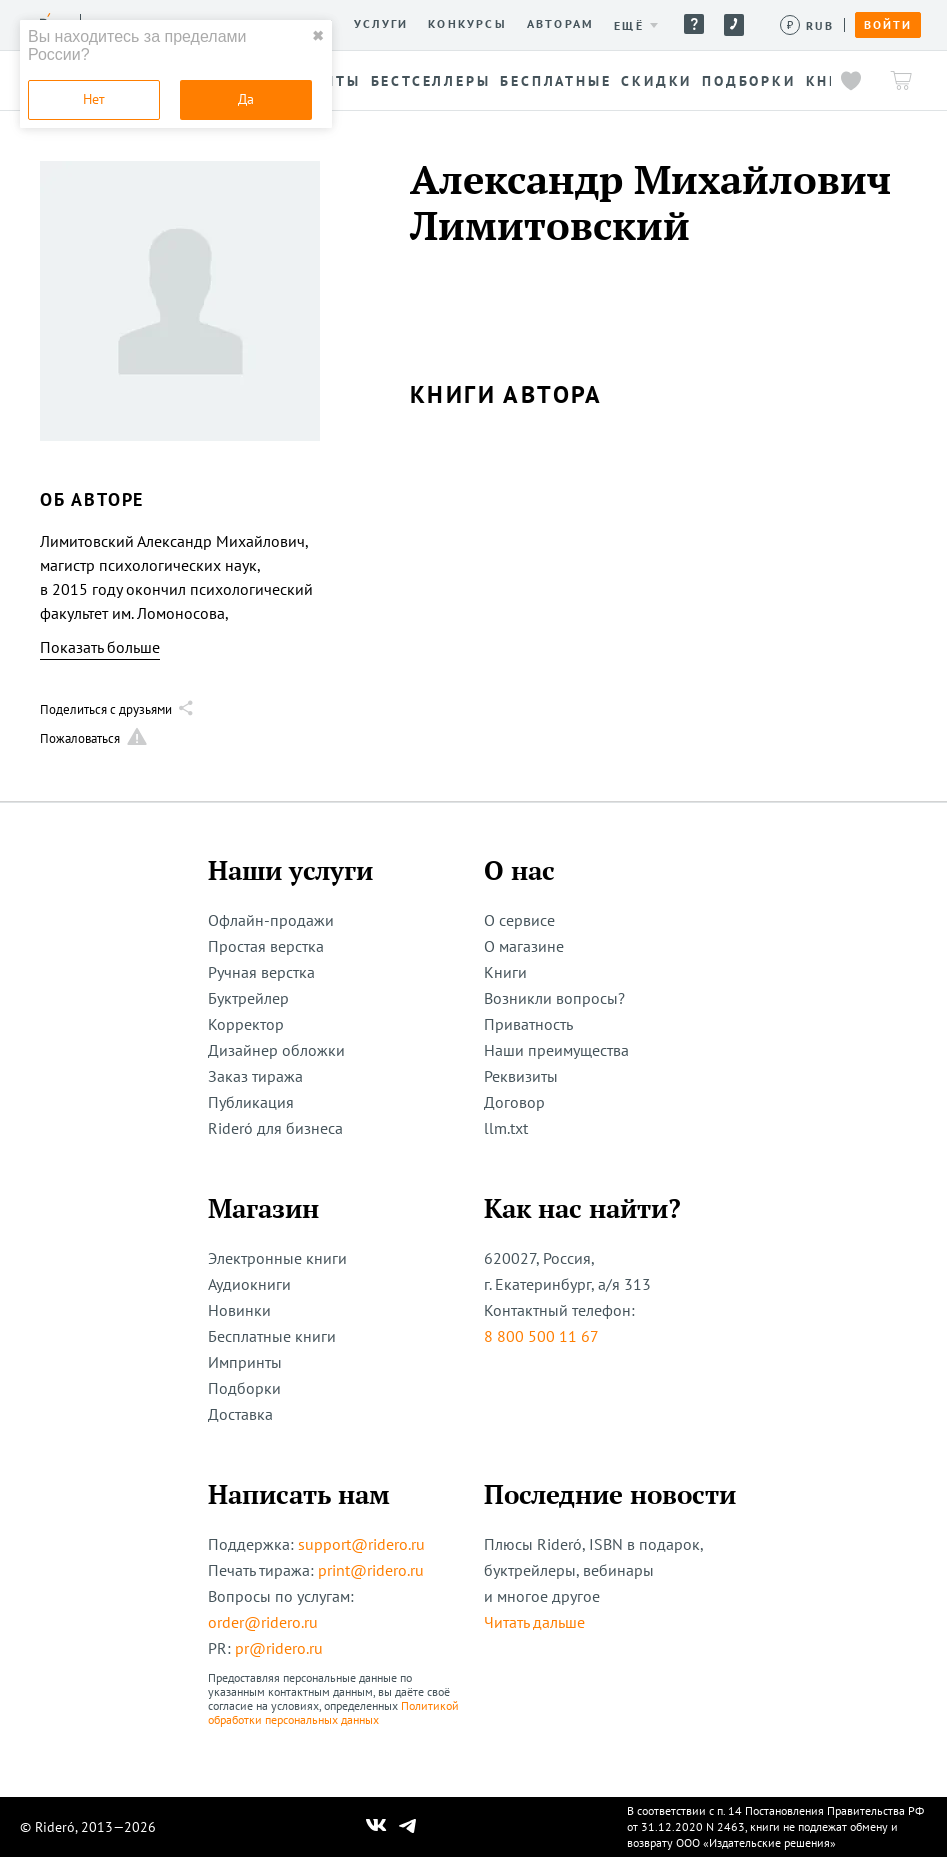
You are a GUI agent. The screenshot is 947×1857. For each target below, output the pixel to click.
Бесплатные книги (272, 1336)
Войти (888, 25)
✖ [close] (318, 36)
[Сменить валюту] (807, 25)
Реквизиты (521, 1076)
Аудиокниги (249, 1284)
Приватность (528, 1024)
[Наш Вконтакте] (376, 1827)
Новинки (239, 1310)
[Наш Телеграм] (407, 1827)
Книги (505, 972)
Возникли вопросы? (554, 998)
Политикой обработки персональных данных (333, 1712)
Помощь (694, 24)
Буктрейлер (248, 998)
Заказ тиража (255, 1076)
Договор (514, 1102)
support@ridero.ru (361, 1544)
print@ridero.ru (371, 1570)
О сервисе (519, 920)
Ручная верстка (261, 972)
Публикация (251, 1102)
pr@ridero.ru (279, 1648)
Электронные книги (277, 1258)
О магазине (524, 946)
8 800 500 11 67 (541, 1336)
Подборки (244, 1388)
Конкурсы (467, 24)
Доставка (240, 1414)
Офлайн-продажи (271, 920)
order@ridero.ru (263, 1622)
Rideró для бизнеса (275, 1128)
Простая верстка (266, 946)
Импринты (245, 1362)
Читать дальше (534, 1622)
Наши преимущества (556, 1050)
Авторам (560, 24)
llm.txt (506, 1128)
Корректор (246, 1024)
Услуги (381, 24)
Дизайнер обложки (276, 1050)
